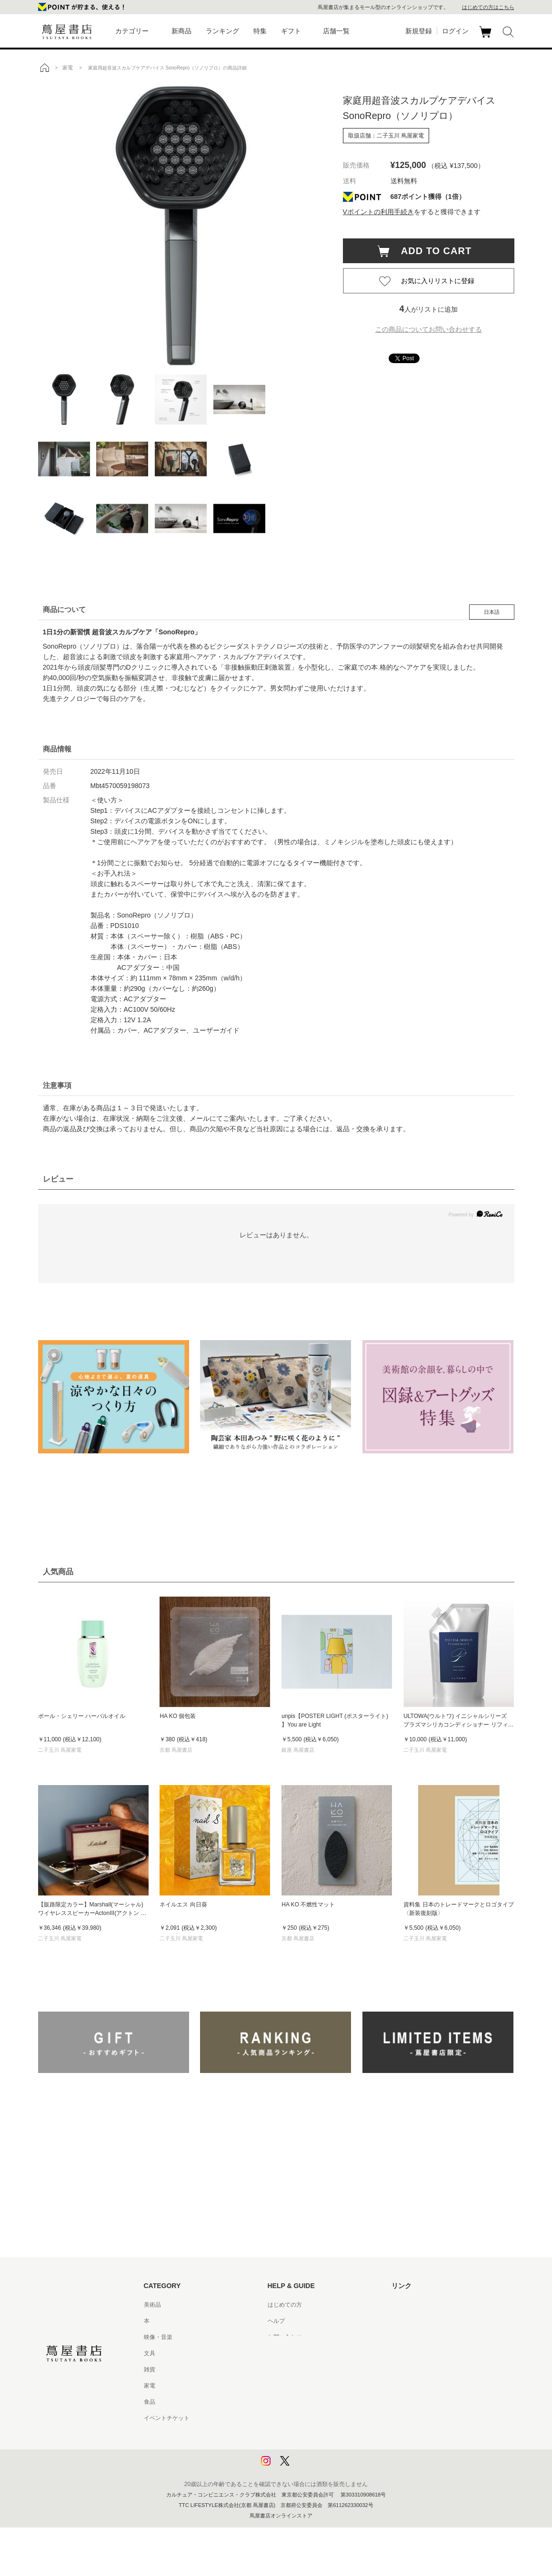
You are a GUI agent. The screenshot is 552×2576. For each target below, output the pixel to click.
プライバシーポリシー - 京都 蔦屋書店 (317, 2450)
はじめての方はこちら (488, 7)
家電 (149, 2385)
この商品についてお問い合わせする (428, 329)
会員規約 (279, 2385)
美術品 (152, 2304)
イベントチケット (167, 2418)
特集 (260, 31)
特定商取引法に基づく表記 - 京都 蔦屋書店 (322, 2418)
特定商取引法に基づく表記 (302, 2401)
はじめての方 (285, 2304)
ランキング (222, 31)
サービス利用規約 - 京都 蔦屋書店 (311, 2369)
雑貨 (149, 2369)
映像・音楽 (158, 2337)
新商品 (181, 31)
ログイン (455, 31)
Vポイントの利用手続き (378, 212)
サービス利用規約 (290, 2353)
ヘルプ (276, 2321)
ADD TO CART (432, 251)
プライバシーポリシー (296, 2434)
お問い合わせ (285, 2337)
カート (486, 38)
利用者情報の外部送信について (308, 2466)
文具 (149, 2353)
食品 (149, 2401)
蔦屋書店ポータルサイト (422, 2304)
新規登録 (418, 31)
